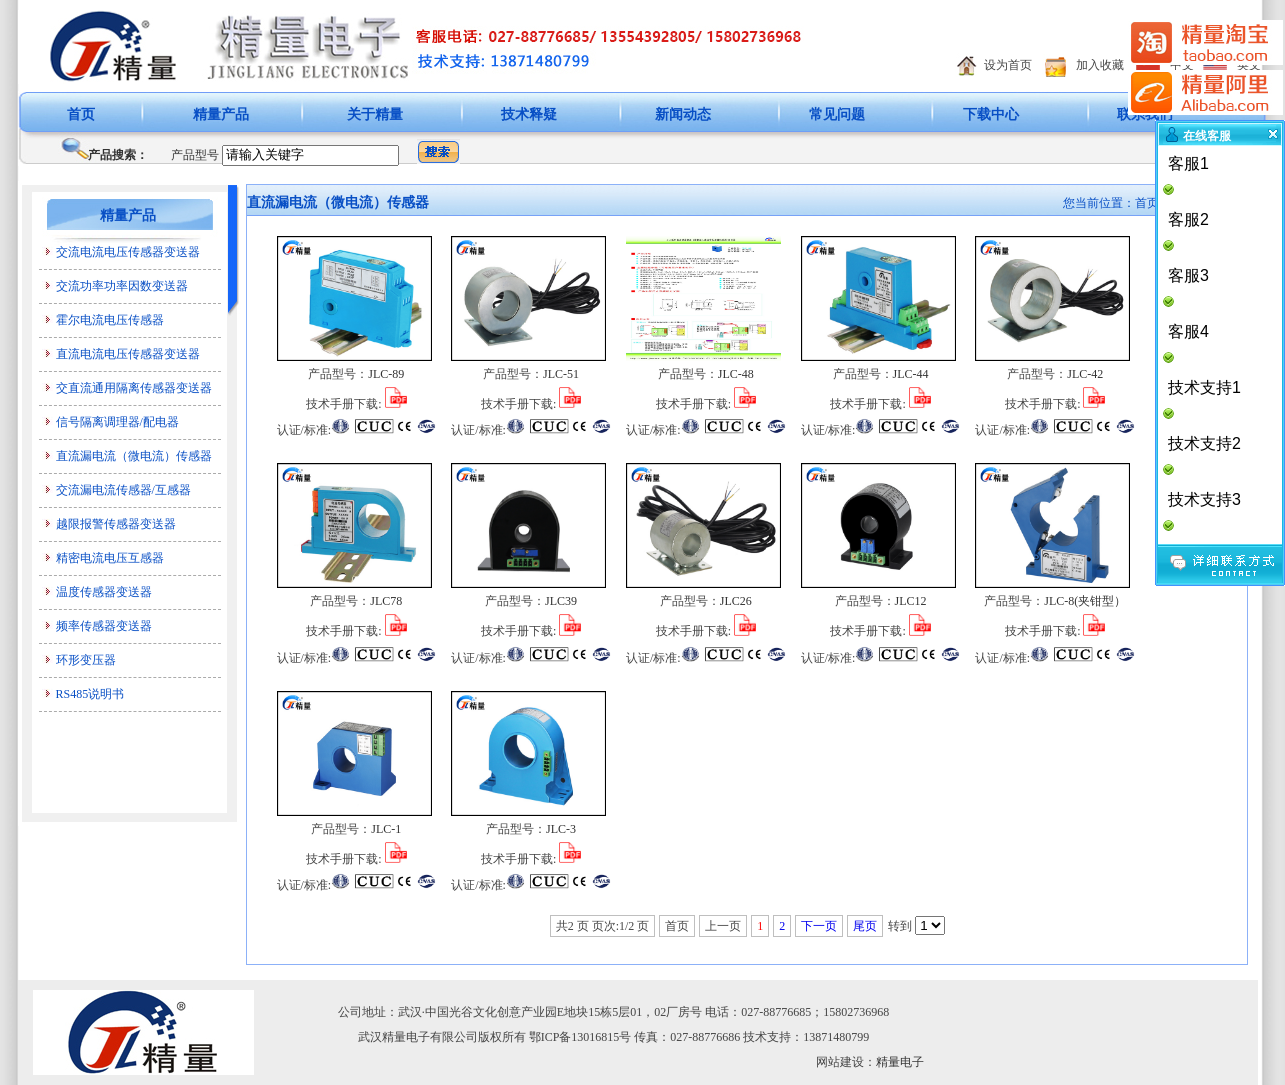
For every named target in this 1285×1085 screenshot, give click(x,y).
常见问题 (837, 114)
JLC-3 (561, 829)
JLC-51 (561, 374)
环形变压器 (86, 660)
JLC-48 (736, 374)
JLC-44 (911, 374)
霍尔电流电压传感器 (110, 320)
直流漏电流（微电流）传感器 (134, 456)
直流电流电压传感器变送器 (128, 354)
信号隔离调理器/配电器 (117, 422)
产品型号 (195, 155)
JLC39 (561, 601)
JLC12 (911, 601)
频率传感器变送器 (104, 626)
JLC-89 (386, 374)
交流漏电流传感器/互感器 (123, 490)
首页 (81, 114)
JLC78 (386, 601)
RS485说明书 (90, 694)
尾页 (865, 926)
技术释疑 (529, 114)
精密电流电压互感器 (110, 558)
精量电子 (900, 1062)
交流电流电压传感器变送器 (128, 252)
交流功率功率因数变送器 (122, 286)
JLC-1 (386, 829)
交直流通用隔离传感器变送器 (134, 388)
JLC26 (736, 601)
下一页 (819, 926)
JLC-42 (1085, 374)
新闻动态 (683, 114)
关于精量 (375, 114)
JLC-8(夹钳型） (1085, 601)
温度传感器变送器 (104, 592)
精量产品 (221, 114)
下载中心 (991, 114)
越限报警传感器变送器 (116, 524)
